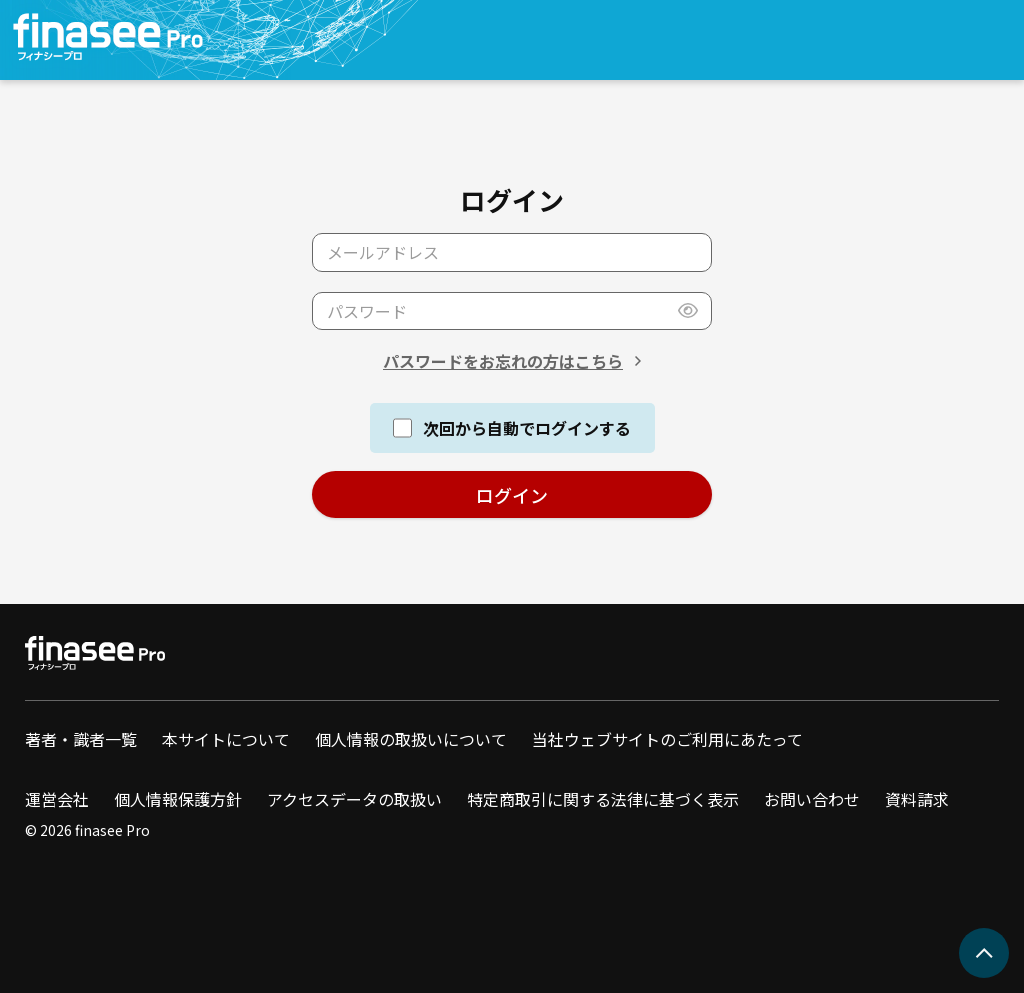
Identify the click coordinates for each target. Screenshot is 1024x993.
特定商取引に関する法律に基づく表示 (603, 799)
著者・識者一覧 (81, 739)
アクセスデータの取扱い (354, 799)
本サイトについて (226, 739)
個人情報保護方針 (178, 799)
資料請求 (917, 799)
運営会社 (57, 799)
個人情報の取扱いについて (411, 739)
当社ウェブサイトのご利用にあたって (667, 739)
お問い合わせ (812, 799)
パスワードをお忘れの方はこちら (503, 361)
